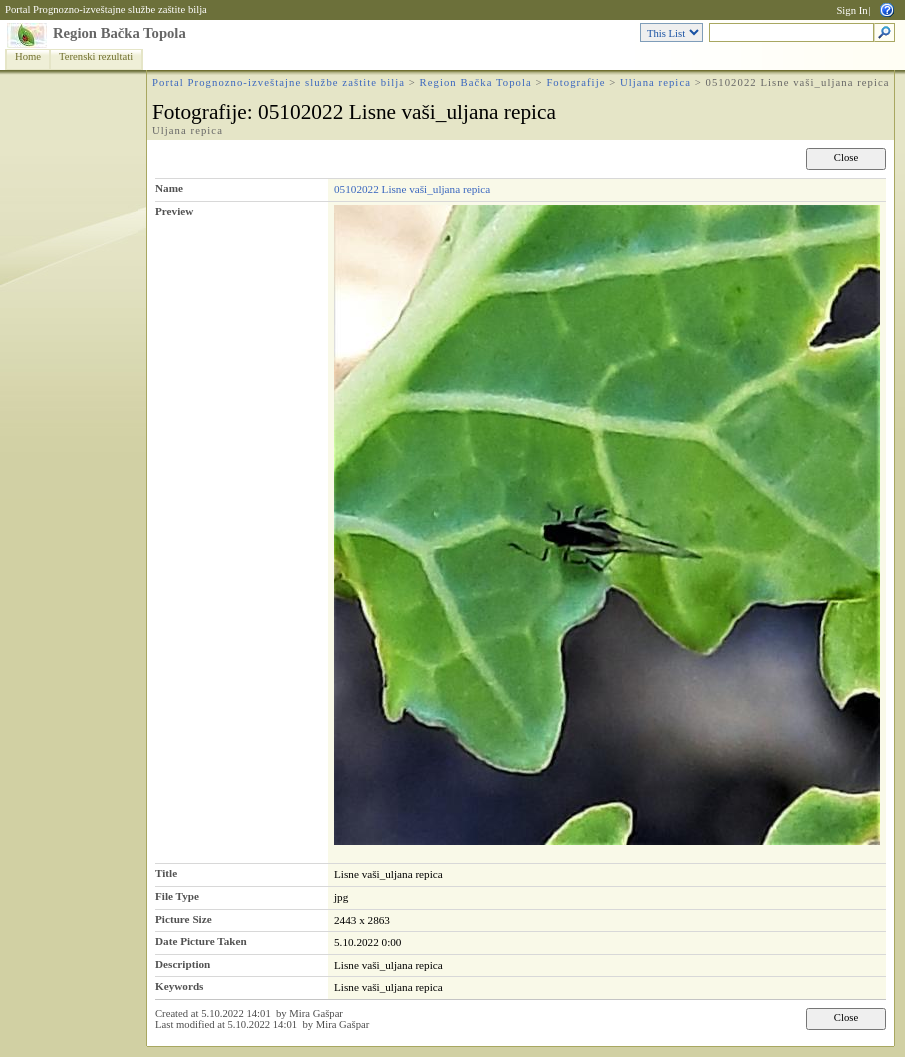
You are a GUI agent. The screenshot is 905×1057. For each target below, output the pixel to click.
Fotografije (575, 82)
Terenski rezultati (96, 56)
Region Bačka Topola (119, 33)
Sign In (851, 10)
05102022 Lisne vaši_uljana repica (412, 189)
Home (28, 56)
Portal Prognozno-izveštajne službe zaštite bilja (106, 9)
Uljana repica (655, 82)
